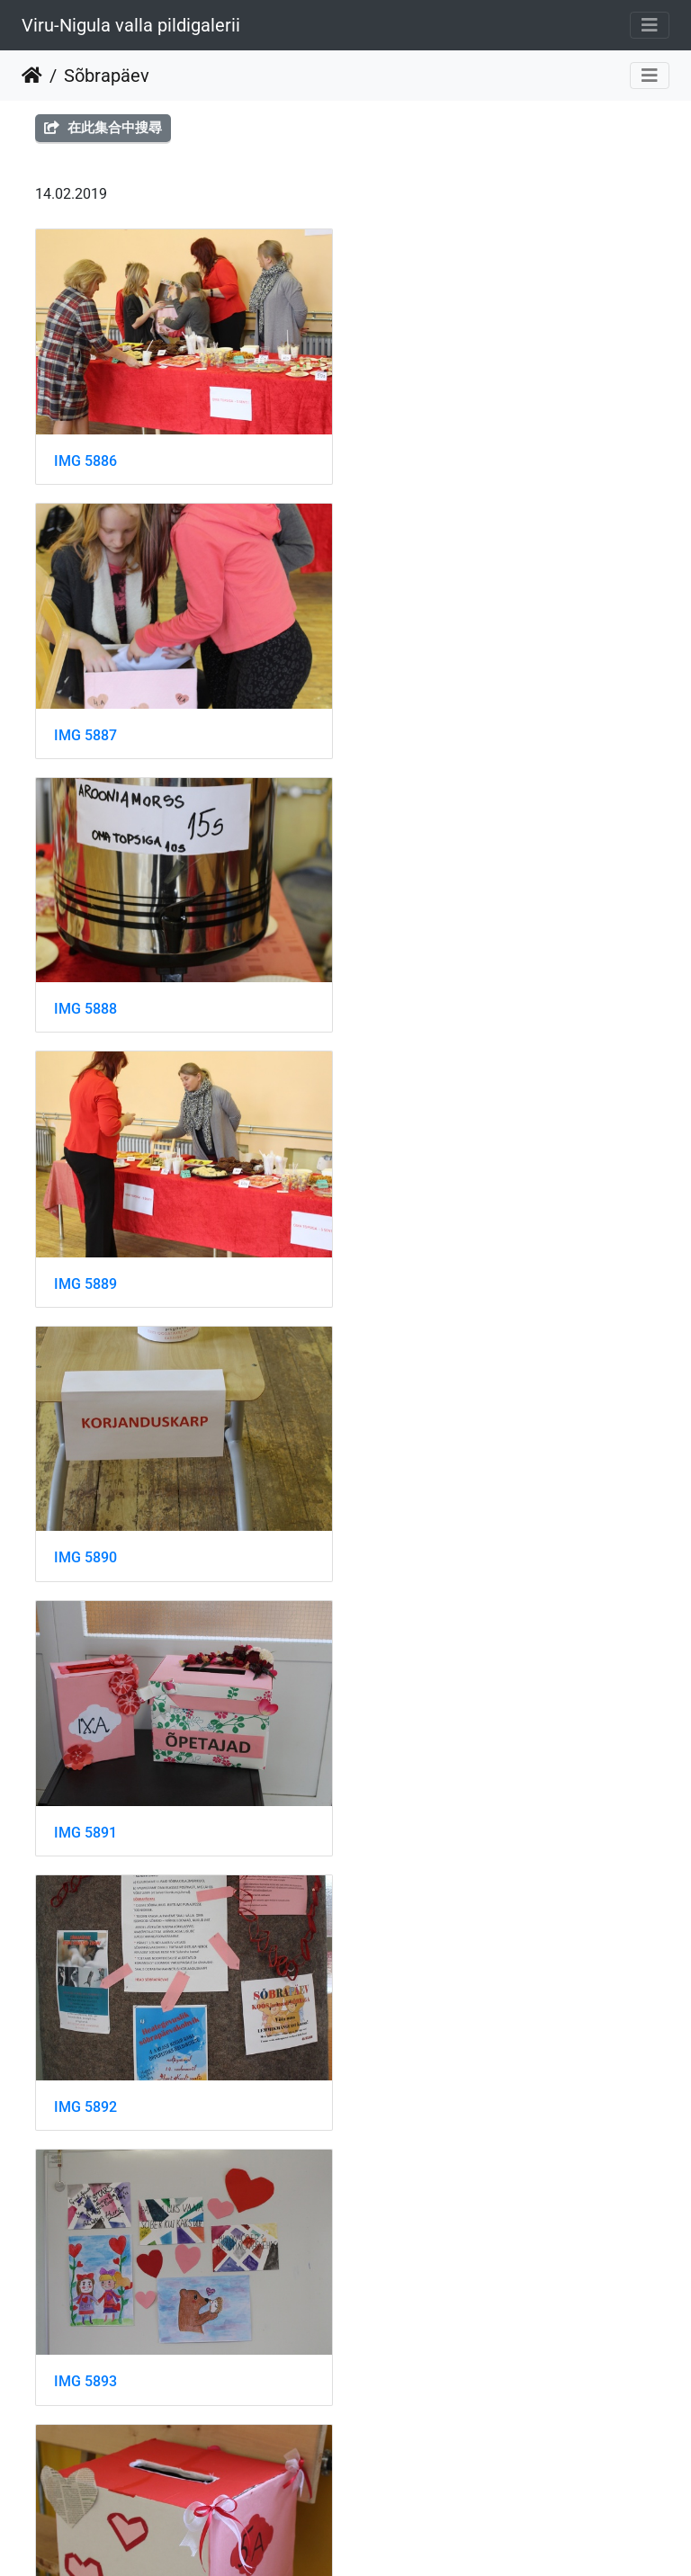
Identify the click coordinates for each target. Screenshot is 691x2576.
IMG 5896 (85, 1828)
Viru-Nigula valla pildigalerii (131, 25)
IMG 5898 (85, 2101)
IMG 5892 (85, 1281)
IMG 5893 (409, 1282)
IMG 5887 (409, 459)
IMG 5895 (409, 1555)
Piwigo (384, 2537)
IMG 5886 (85, 460)
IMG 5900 (85, 2375)
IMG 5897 (409, 1828)
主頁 (32, 75)
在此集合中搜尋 (103, 128)
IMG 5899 (409, 2102)
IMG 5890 (85, 1006)
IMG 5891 (409, 1007)
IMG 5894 (85, 1555)
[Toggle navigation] (649, 25)
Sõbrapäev (106, 75)
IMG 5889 (409, 734)
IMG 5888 (85, 733)
